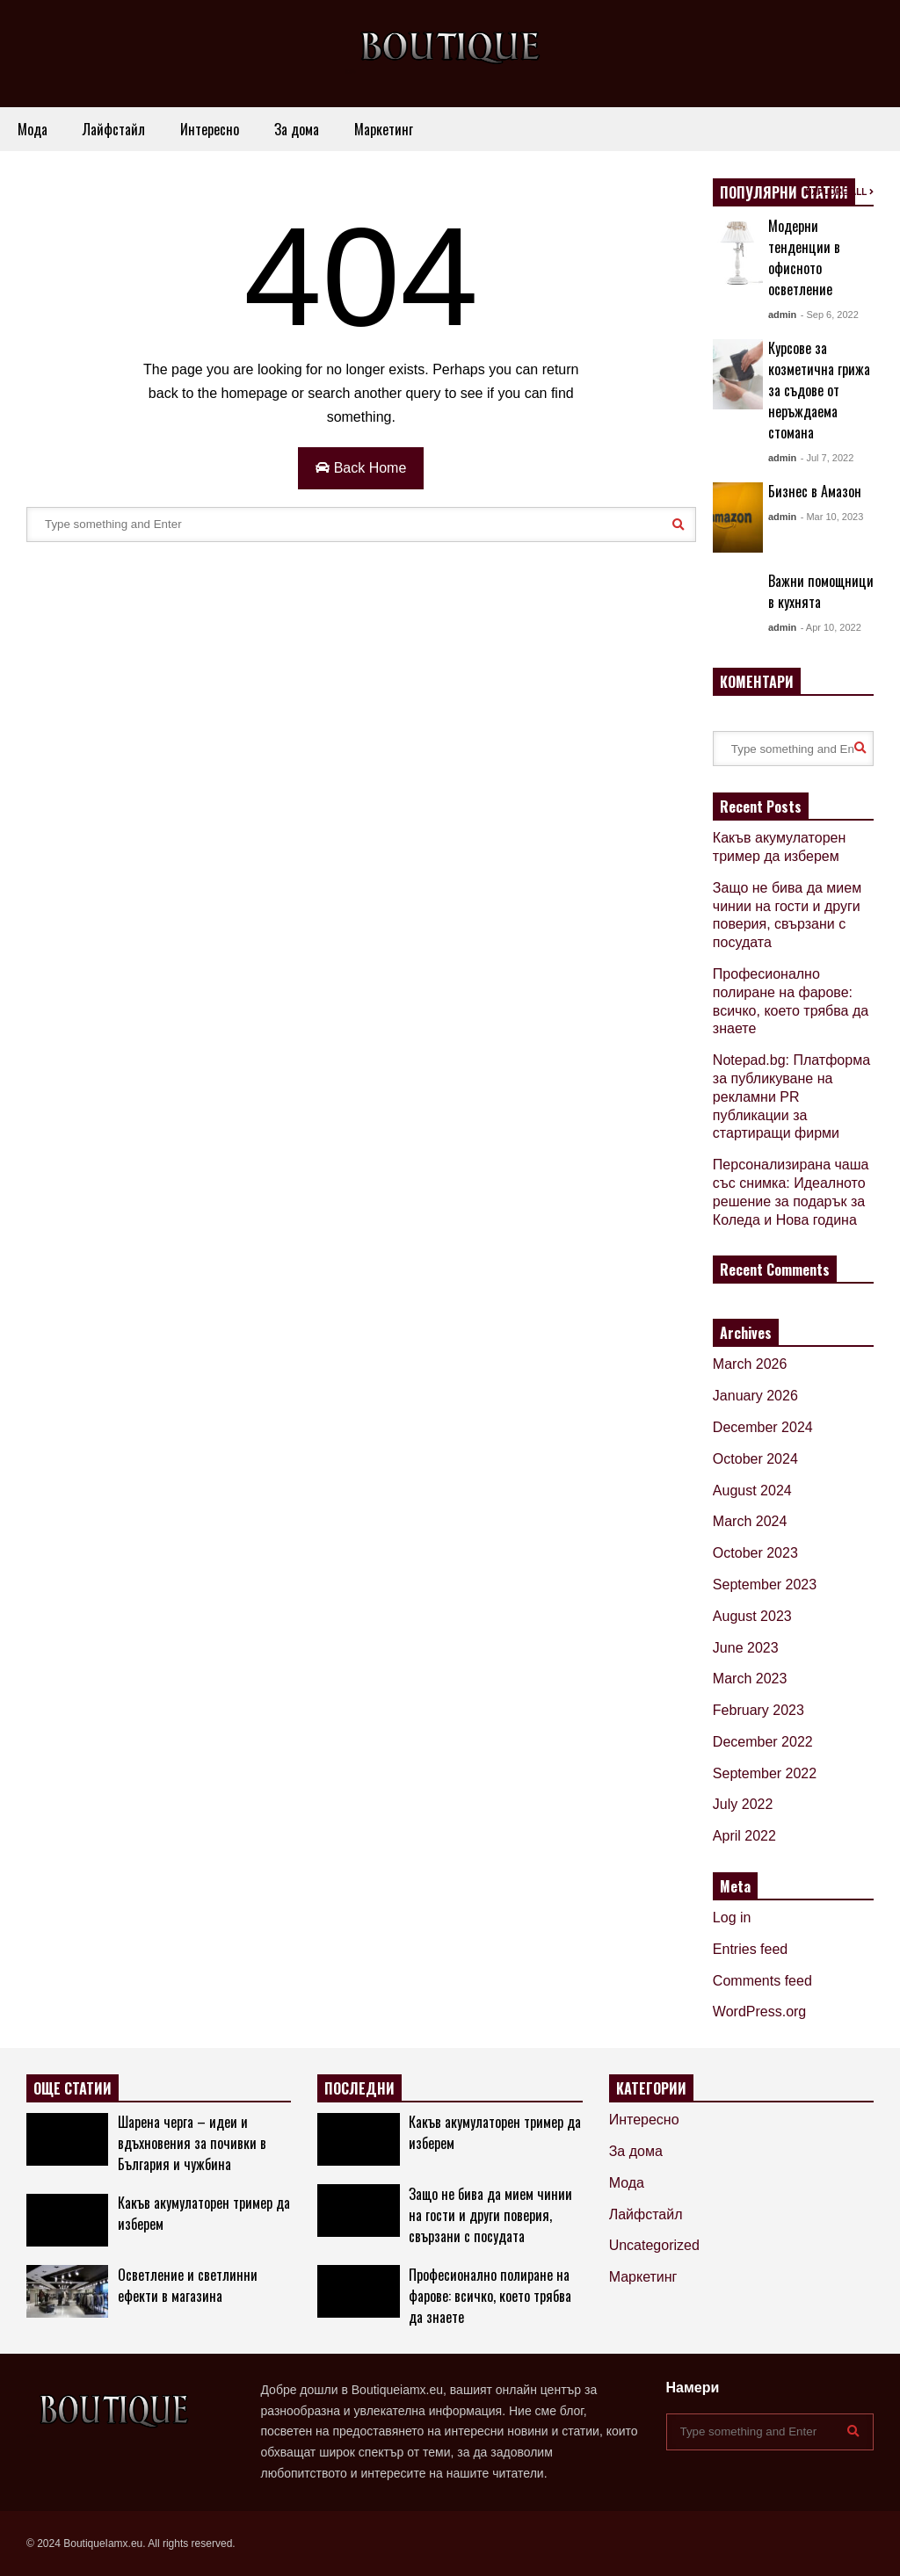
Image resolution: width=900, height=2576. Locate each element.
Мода (32, 129)
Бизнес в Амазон (814, 491)
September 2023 (765, 1584)
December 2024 (763, 1427)
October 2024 (755, 1458)
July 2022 (743, 1804)
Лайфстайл (114, 129)
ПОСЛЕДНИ (359, 2088)
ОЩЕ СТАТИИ (72, 2088)
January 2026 (755, 1395)
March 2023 (750, 1678)
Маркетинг (383, 129)
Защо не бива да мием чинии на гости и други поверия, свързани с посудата (490, 2215)
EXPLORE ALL (840, 192)
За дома (296, 129)
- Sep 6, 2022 (830, 314)
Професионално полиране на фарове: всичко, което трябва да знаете (490, 2295)
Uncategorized (654, 2245)
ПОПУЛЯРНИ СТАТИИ (784, 192)
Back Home (361, 467)
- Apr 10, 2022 (831, 627)
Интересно (209, 129)
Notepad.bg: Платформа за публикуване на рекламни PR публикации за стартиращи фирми (791, 1096)
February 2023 (758, 1710)
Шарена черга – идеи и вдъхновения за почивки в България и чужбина (192, 2142)
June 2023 (746, 1647)
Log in (732, 1917)
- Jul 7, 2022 (827, 457)
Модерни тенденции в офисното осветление (804, 257)
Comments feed (762, 1980)
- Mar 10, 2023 (832, 516)
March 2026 (750, 1364)
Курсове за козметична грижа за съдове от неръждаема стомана (819, 390)
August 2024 (752, 1490)
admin (782, 314)
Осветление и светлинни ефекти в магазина (188, 2285)
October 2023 (755, 1552)
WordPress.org (759, 2011)
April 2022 (744, 1835)
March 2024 (750, 1521)
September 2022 (765, 1773)
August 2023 (752, 1616)
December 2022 (763, 1741)
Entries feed (750, 1949)
